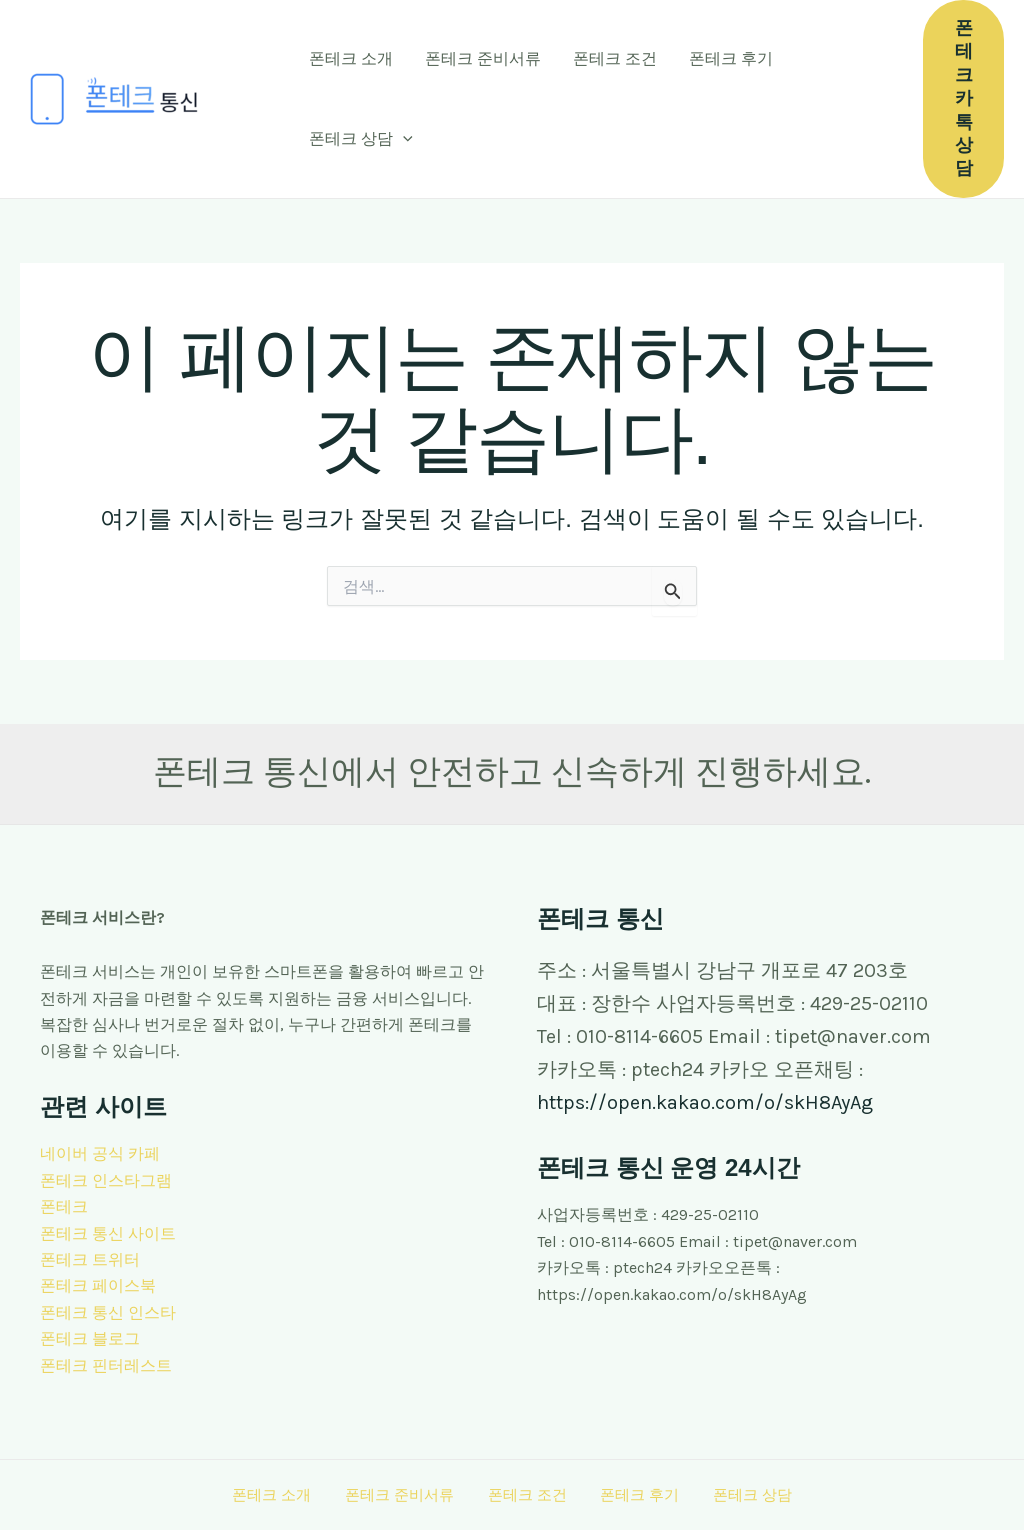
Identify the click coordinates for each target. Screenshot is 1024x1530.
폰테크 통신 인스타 (108, 1312)
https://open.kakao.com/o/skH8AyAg (705, 1102)
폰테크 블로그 (90, 1338)
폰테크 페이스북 (98, 1285)
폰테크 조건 (615, 58)
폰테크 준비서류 (483, 58)
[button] (403, 139)
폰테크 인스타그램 (106, 1180)
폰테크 (64, 1206)
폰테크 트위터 (90, 1259)
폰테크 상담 (361, 139)
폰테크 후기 (731, 58)
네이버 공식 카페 (100, 1153)
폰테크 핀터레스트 (106, 1365)
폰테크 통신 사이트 (108, 1233)
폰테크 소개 (351, 58)
